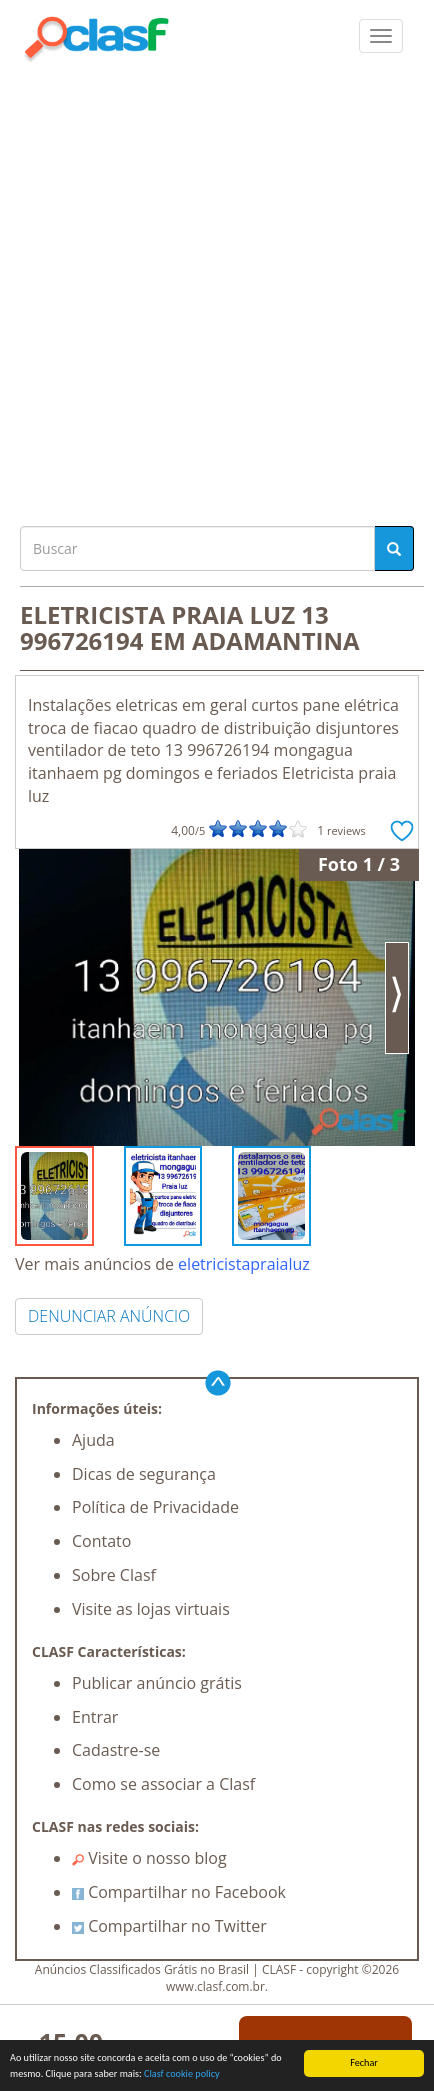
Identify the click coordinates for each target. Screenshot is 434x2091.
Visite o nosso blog (149, 1858)
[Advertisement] (217, 289)
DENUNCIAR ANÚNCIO (109, 1316)
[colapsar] (381, 36)
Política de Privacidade (155, 1507)
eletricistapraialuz (244, 1264)
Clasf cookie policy (182, 2074)
